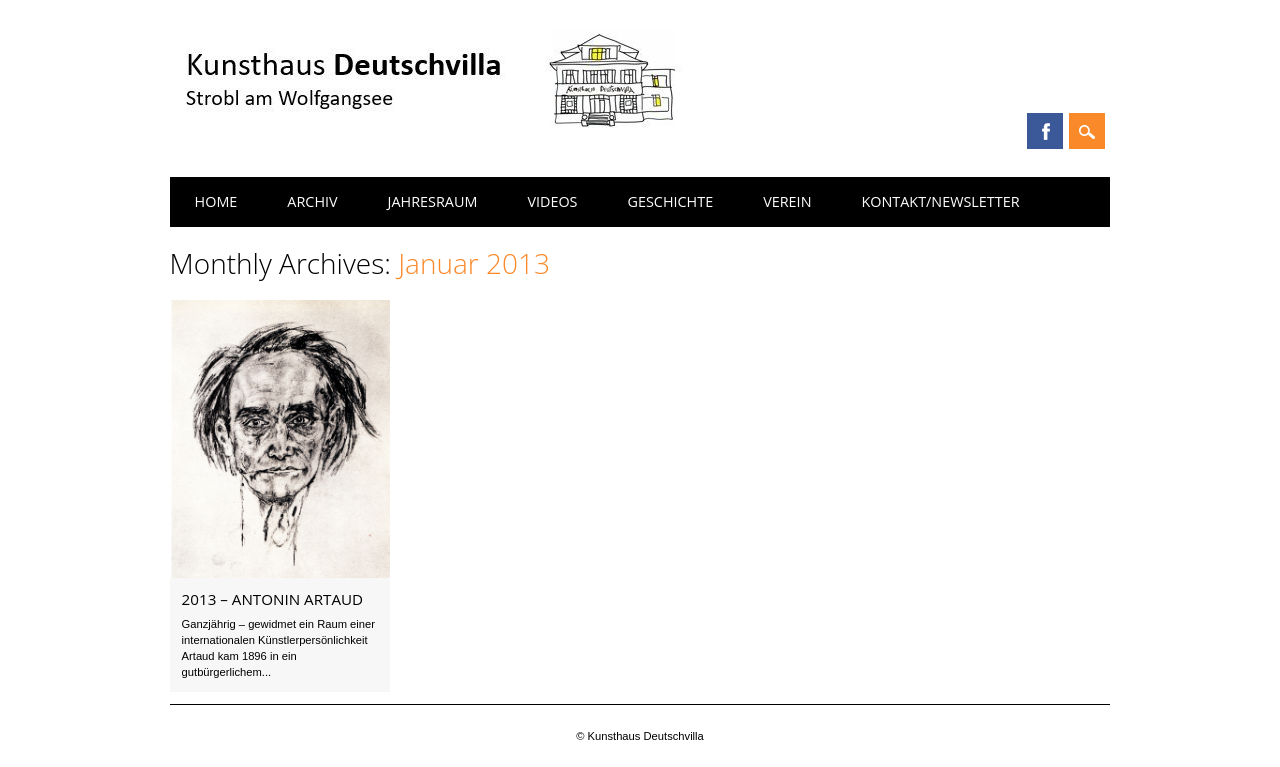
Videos (552, 201)
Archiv (312, 201)
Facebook (1045, 131)
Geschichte (671, 201)
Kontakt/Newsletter (940, 201)
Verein (787, 201)
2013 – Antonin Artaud (273, 599)
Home (216, 201)
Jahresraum (433, 201)
